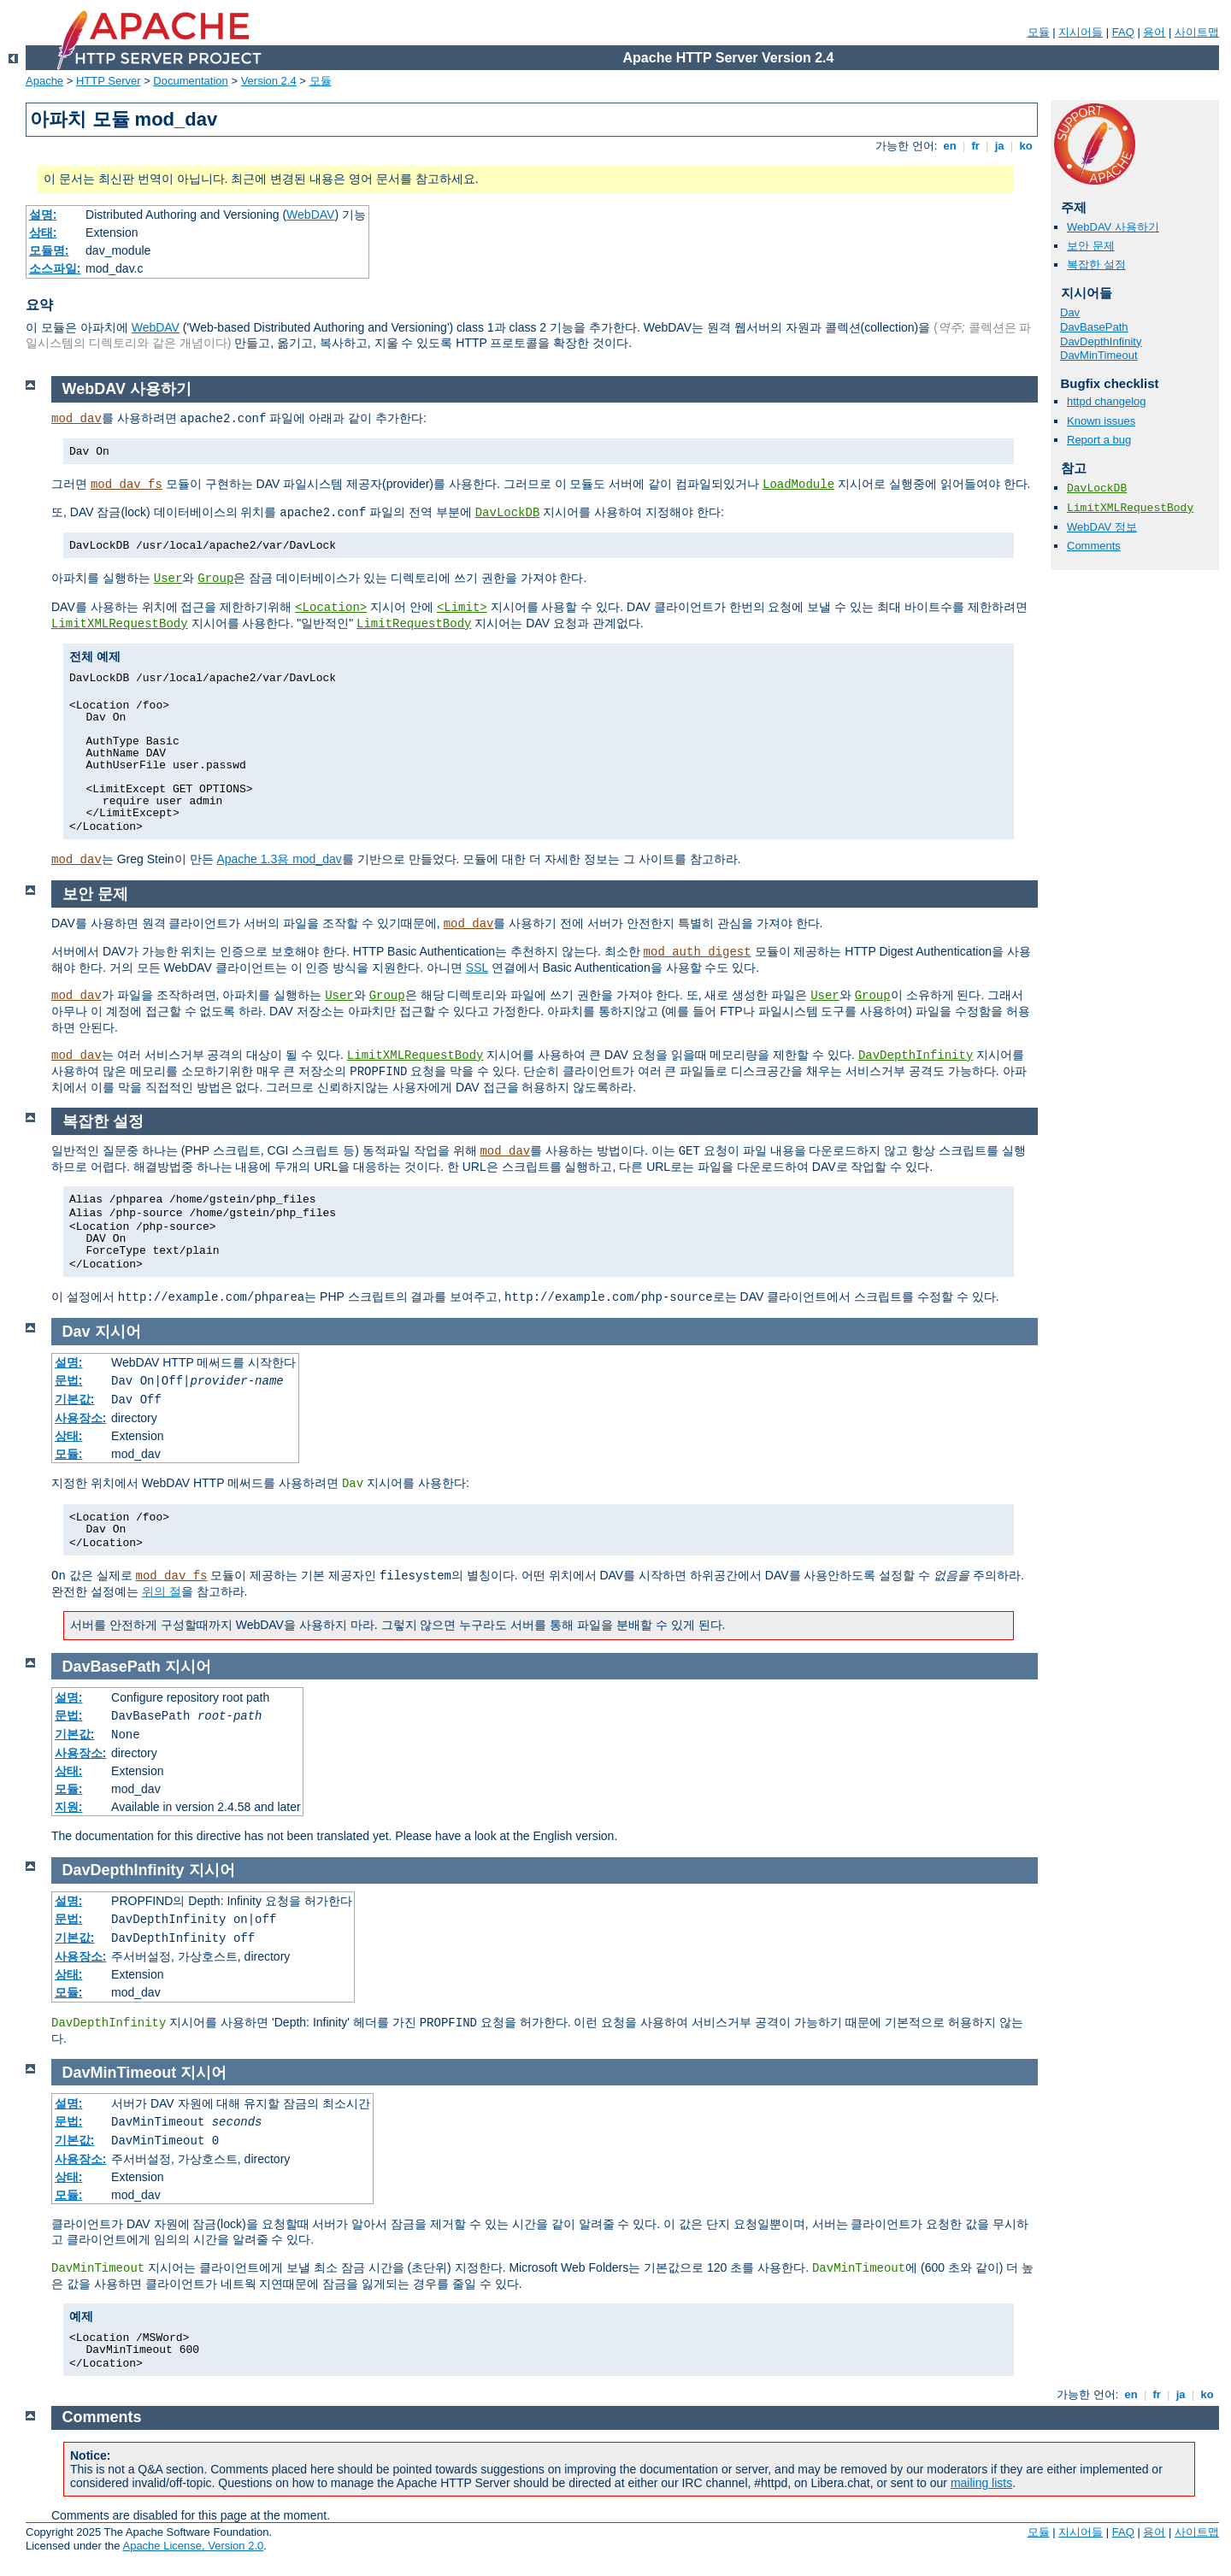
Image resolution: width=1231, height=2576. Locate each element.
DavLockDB (1097, 488)
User (168, 578)
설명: (43, 214)
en (949, 145)
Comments (1094, 545)
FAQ (1123, 32)
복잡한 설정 (1096, 264)
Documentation (190, 80)
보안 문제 (1091, 245)
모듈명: (49, 250)
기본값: (75, 1399)
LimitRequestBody (413, 624)
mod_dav (76, 419)
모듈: (69, 1454)
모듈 (1039, 32)
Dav (1070, 312)
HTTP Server (108, 80)
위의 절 (161, 1591)
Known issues (1101, 421)
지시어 (118, 1331)
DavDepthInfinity (1100, 341)
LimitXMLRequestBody (1130, 508)
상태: (43, 232)
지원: (69, 1807)
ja (999, 145)
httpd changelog (1106, 401)
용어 (1154, 32)
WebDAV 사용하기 (1113, 227)
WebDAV (310, 214)
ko (1025, 145)
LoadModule (798, 484)
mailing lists (981, 2483)
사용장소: (81, 1418)
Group (215, 578)
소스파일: (55, 268)
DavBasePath (1094, 327)
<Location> (331, 608)
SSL (477, 967)
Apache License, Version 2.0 (192, 2545)
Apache (44, 80)
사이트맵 (1197, 32)
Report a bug (1099, 439)
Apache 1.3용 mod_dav (278, 859)
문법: (69, 1380)
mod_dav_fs (126, 484)
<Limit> (462, 608)
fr (976, 145)
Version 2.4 (269, 80)
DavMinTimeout (1099, 355)
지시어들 (1080, 32)
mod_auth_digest (697, 952)
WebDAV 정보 (1102, 526)
